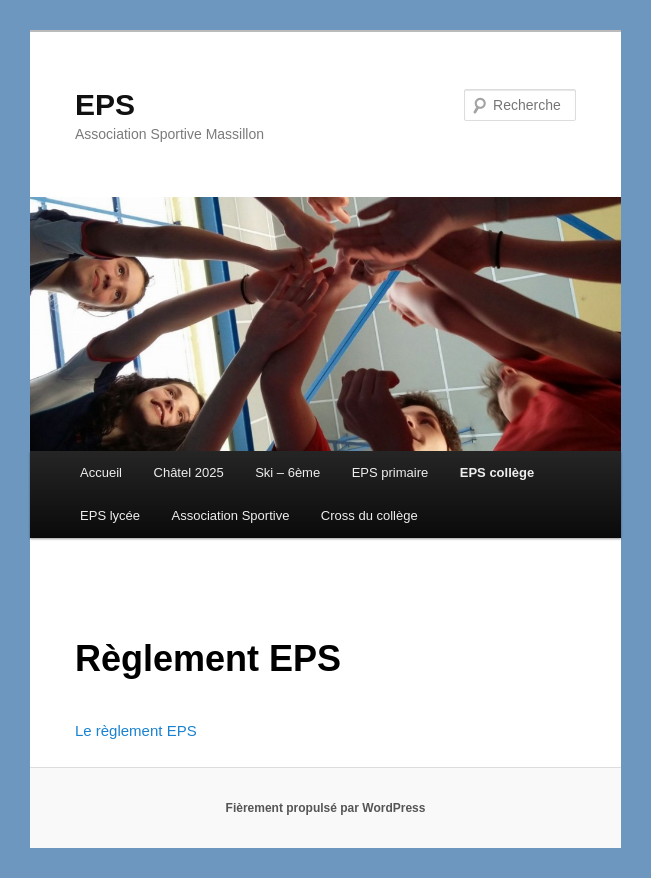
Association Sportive (231, 515)
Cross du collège (369, 515)
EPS (105, 104)
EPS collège (497, 472)
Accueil (101, 472)
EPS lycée (110, 515)
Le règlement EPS (136, 730)
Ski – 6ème (287, 472)
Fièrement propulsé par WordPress (326, 808)
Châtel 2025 (189, 472)
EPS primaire (390, 472)
